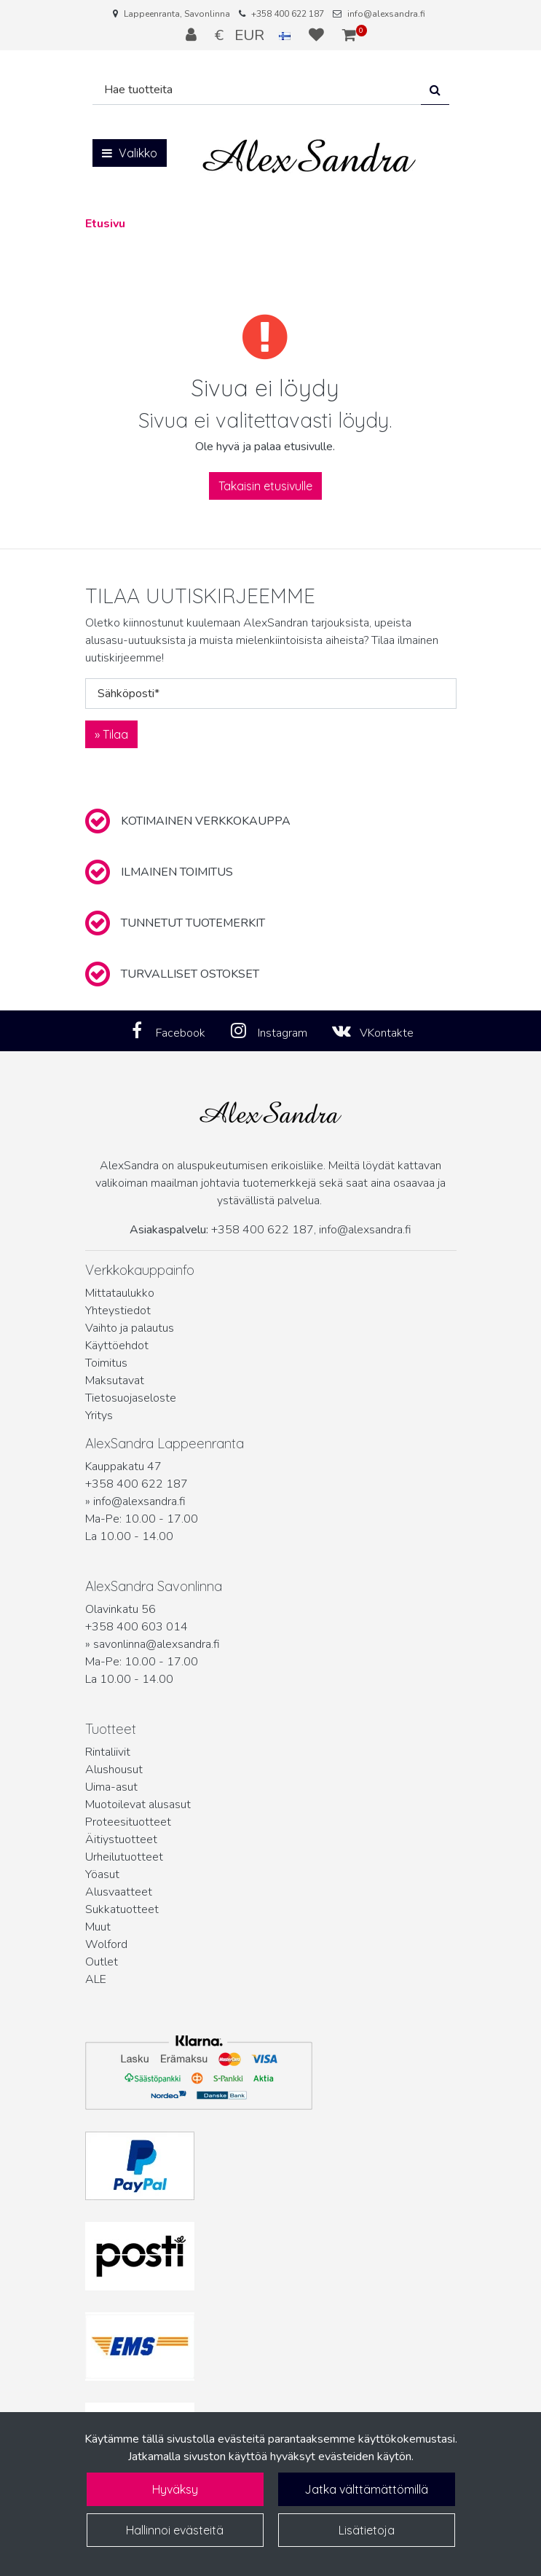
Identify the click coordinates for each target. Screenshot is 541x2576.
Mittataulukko (119, 1293)
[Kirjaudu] (193, 35)
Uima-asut (111, 1787)
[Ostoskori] (349, 35)
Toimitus (106, 1363)
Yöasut (102, 1874)
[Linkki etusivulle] (309, 156)
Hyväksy (175, 2489)
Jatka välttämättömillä (366, 2489)
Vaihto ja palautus (129, 1328)
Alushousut (114, 1770)
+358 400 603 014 (136, 1627)
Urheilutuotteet (124, 1857)
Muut (98, 1927)
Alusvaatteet (118, 1892)
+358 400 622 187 (287, 14)
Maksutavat (114, 1381)
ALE (95, 1979)
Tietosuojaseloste (130, 1398)
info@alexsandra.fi (386, 14)
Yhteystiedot (118, 1311)
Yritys (99, 1415)
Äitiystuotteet (121, 1839)
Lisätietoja (367, 2530)
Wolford (106, 1944)
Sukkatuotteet (122, 1909)
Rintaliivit (107, 1752)
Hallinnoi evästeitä (175, 2530)
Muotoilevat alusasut (138, 1804)
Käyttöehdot (117, 1346)
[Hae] (257, 90)
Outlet (101, 1962)
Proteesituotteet (128, 1822)
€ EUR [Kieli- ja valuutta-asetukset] (254, 35)
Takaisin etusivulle (265, 486)
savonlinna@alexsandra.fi (156, 1644)
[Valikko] (129, 153)
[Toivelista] (318, 35)
